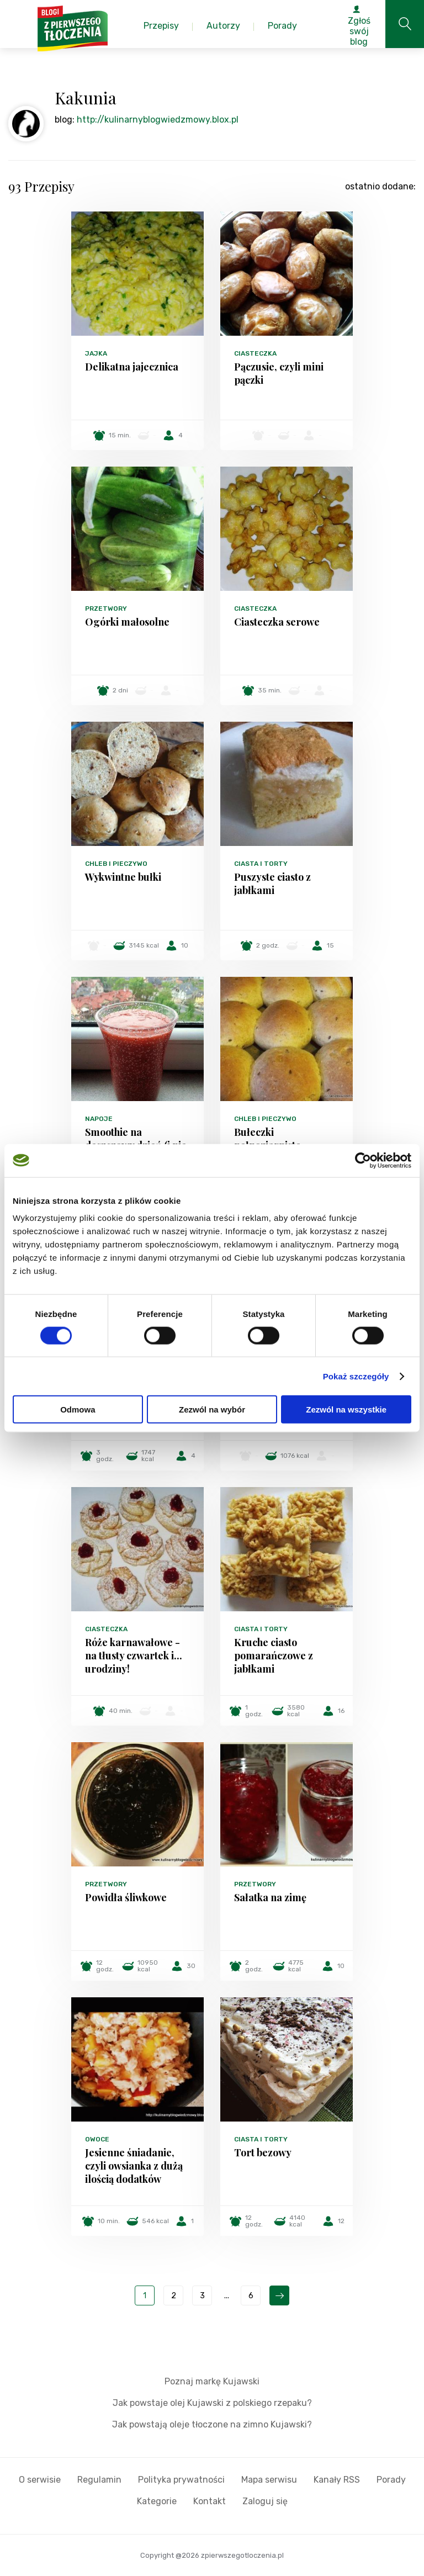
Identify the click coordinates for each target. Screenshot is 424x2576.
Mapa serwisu (269, 2479)
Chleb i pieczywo (116, 864)
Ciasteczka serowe (277, 621)
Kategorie (157, 2501)
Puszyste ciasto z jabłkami (272, 883)
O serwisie (40, 2479)
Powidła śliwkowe (126, 1897)
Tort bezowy (263, 2152)
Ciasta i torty (261, 864)
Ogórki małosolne (127, 621)
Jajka (96, 353)
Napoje (99, 1119)
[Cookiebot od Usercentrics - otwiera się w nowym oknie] (363, 1160)
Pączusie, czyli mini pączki (279, 373)
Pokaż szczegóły (356, 1375)
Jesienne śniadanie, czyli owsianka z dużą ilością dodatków (134, 2166)
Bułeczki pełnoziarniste (267, 1138)
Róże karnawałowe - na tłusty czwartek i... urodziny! (133, 1655)
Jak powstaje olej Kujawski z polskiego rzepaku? (212, 2403)
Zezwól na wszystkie (346, 1409)
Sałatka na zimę (270, 1897)
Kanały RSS (337, 2479)
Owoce (97, 2139)
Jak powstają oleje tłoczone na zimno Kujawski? (212, 2424)
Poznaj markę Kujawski (212, 2381)
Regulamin (99, 2479)
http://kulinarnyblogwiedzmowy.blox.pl (158, 119)
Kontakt (209, 2501)
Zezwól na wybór (212, 1409)
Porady (391, 2479)
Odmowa (77, 1409)
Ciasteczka (255, 353)
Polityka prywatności (181, 2479)
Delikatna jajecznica (131, 366)
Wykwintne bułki (123, 877)
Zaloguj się (265, 2501)
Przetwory (106, 608)
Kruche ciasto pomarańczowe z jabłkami (273, 1655)
